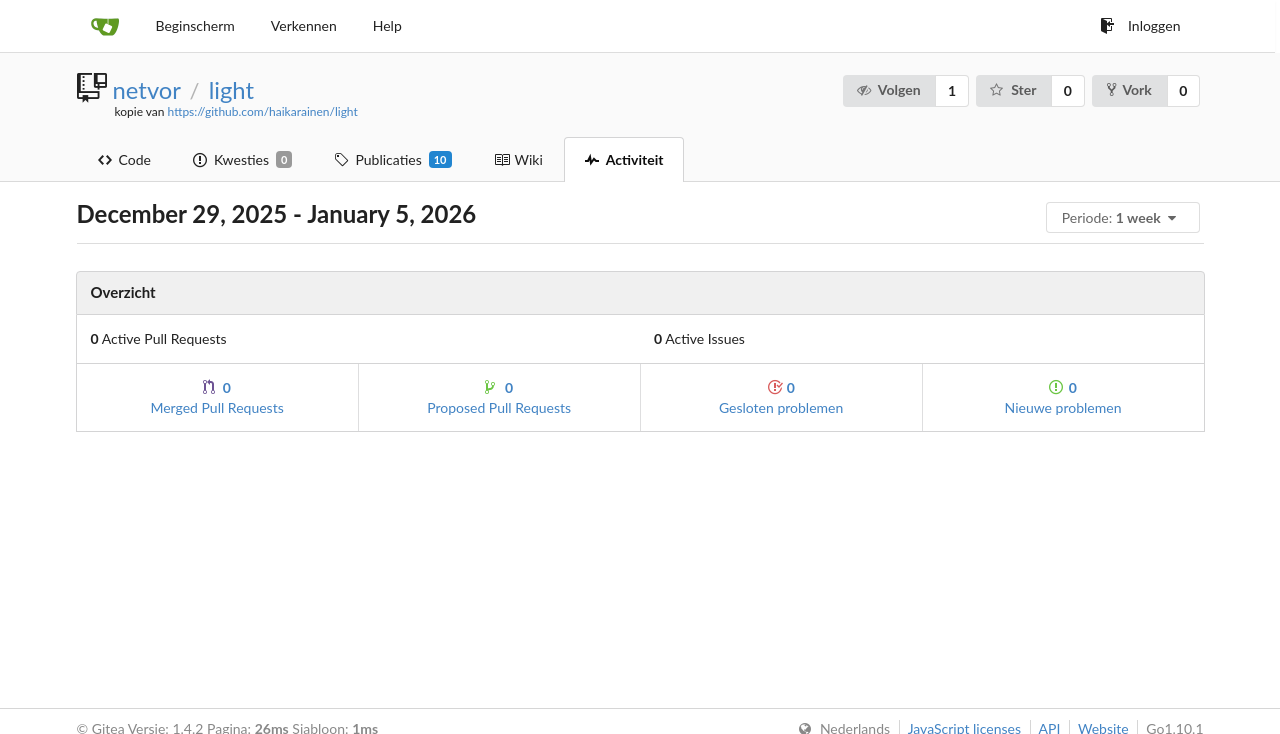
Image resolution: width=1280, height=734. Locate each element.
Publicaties (392, 160)
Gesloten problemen (781, 397)
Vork (1129, 89)
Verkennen (304, 25)
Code (124, 159)
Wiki (518, 159)
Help (387, 25)
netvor (147, 90)
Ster (1013, 89)
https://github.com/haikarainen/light (263, 111)
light (231, 90)
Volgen (887, 89)
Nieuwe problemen (1063, 397)
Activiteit (624, 159)
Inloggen (1140, 25)
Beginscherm (195, 25)
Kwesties (243, 160)
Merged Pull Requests (216, 397)
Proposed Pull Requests (499, 397)
